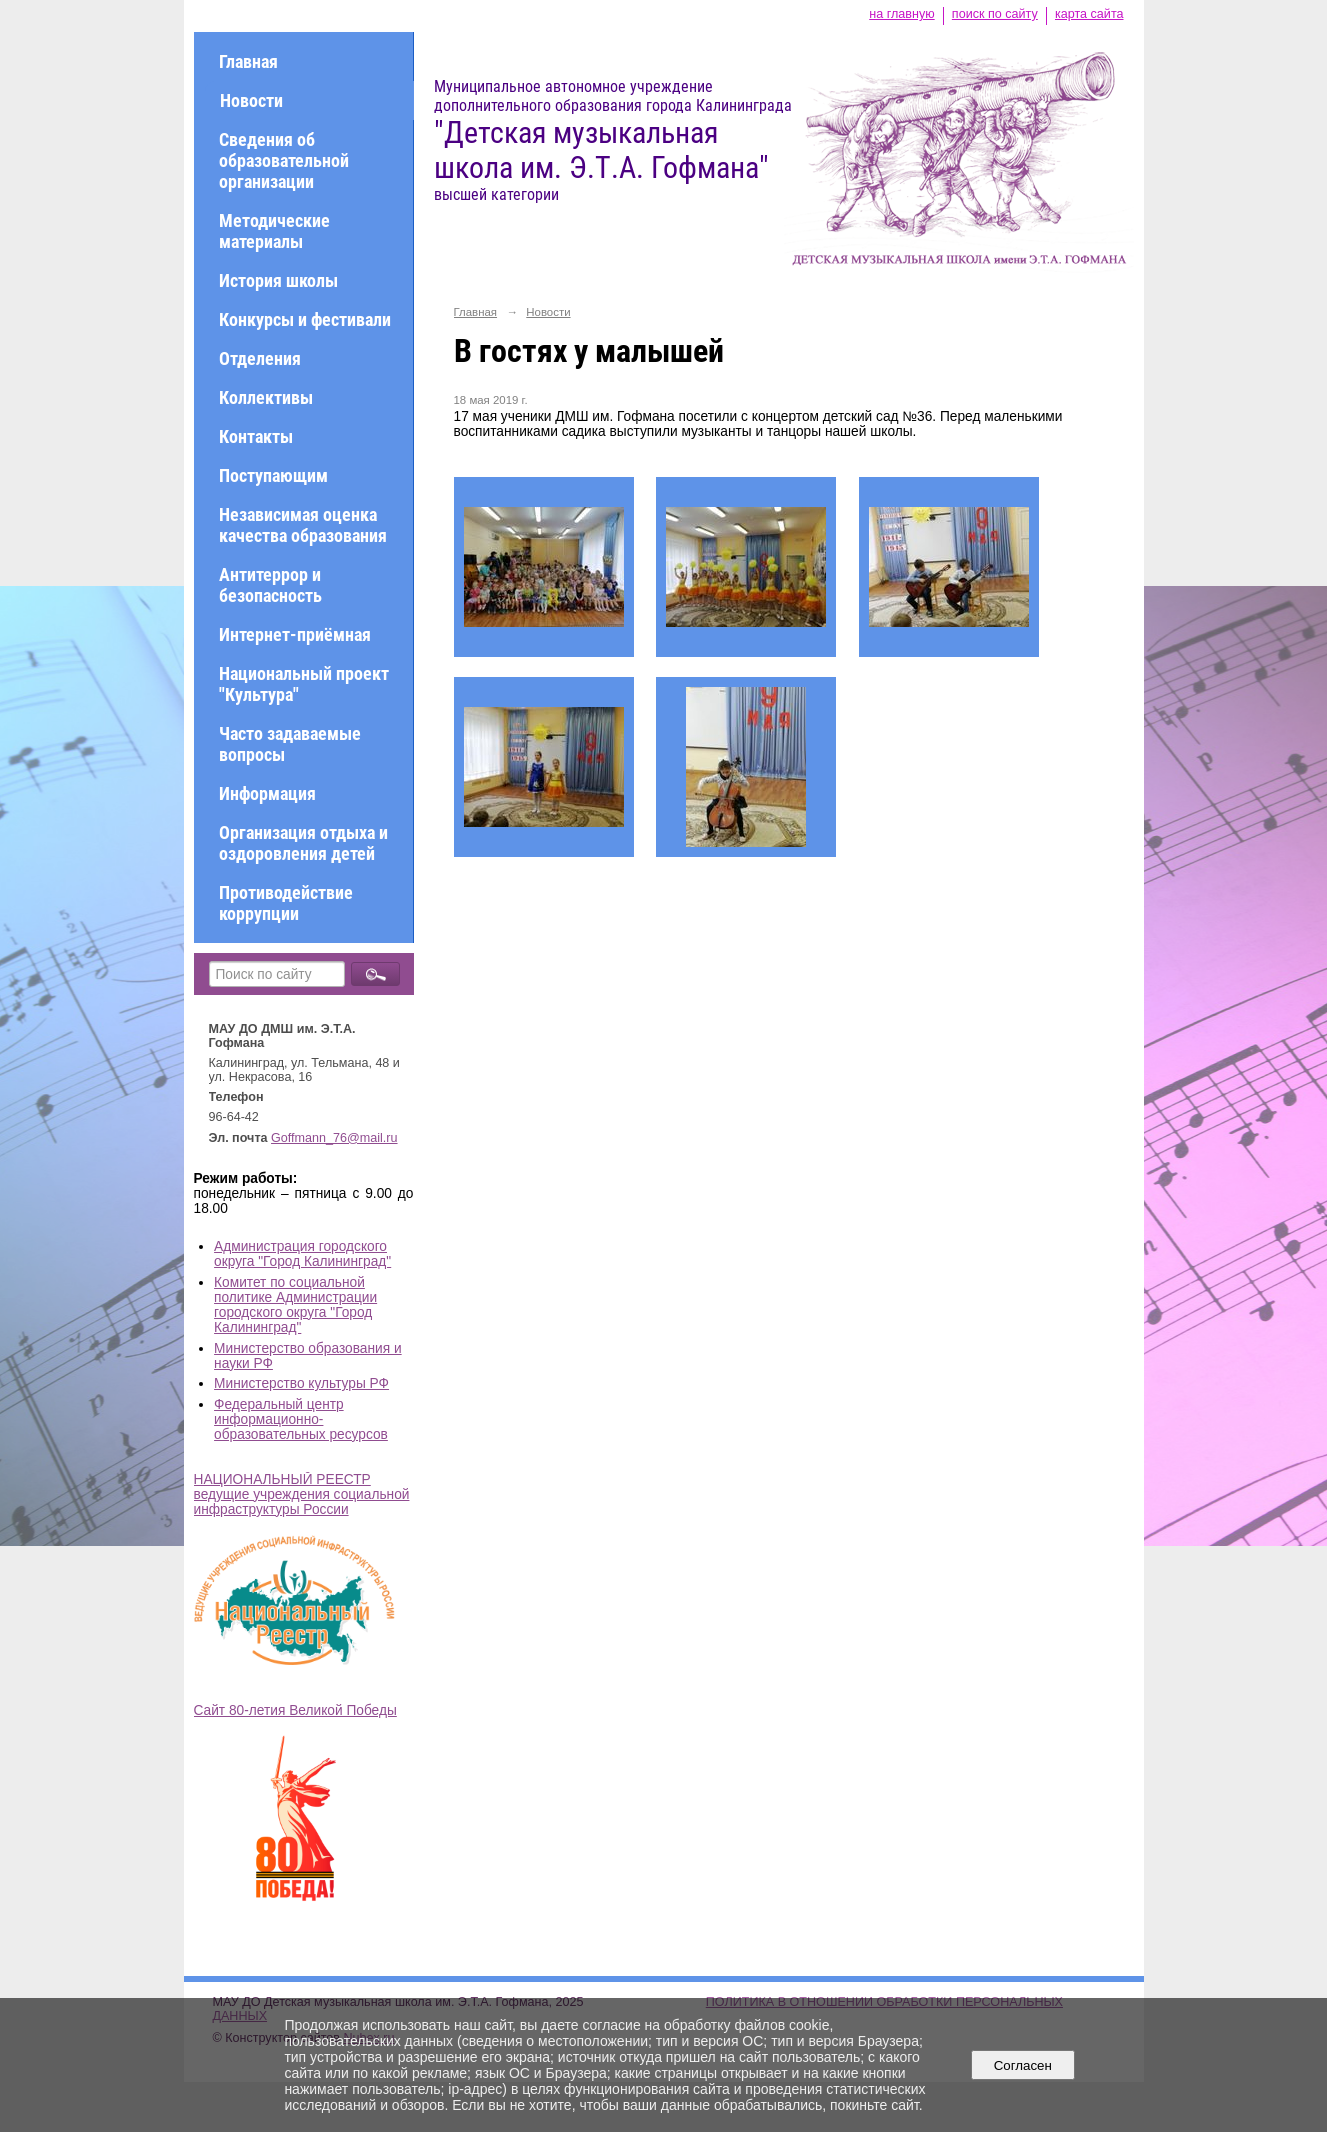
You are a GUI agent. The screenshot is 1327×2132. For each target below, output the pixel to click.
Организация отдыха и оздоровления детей (303, 843)
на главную (901, 14)
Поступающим (273, 475)
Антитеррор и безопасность (270, 585)
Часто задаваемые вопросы (290, 744)
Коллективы (266, 397)
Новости (251, 100)
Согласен (1022, 2065)
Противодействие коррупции (286, 903)
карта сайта (1089, 14)
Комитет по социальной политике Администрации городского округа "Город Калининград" (295, 1305)
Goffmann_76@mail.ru (334, 1138)
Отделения (260, 358)
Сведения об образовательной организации (284, 160)
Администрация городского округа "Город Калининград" (302, 1254)
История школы (278, 280)
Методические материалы (274, 231)
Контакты (256, 436)
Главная (248, 61)
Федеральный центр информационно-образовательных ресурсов (301, 1419)
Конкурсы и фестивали (305, 319)
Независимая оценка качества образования (303, 525)
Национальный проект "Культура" (304, 684)
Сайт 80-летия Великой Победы (295, 1710)
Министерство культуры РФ (301, 1383)
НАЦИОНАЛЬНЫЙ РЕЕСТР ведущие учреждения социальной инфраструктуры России (302, 1494)
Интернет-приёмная (295, 634)
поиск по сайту (995, 14)
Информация (267, 793)
